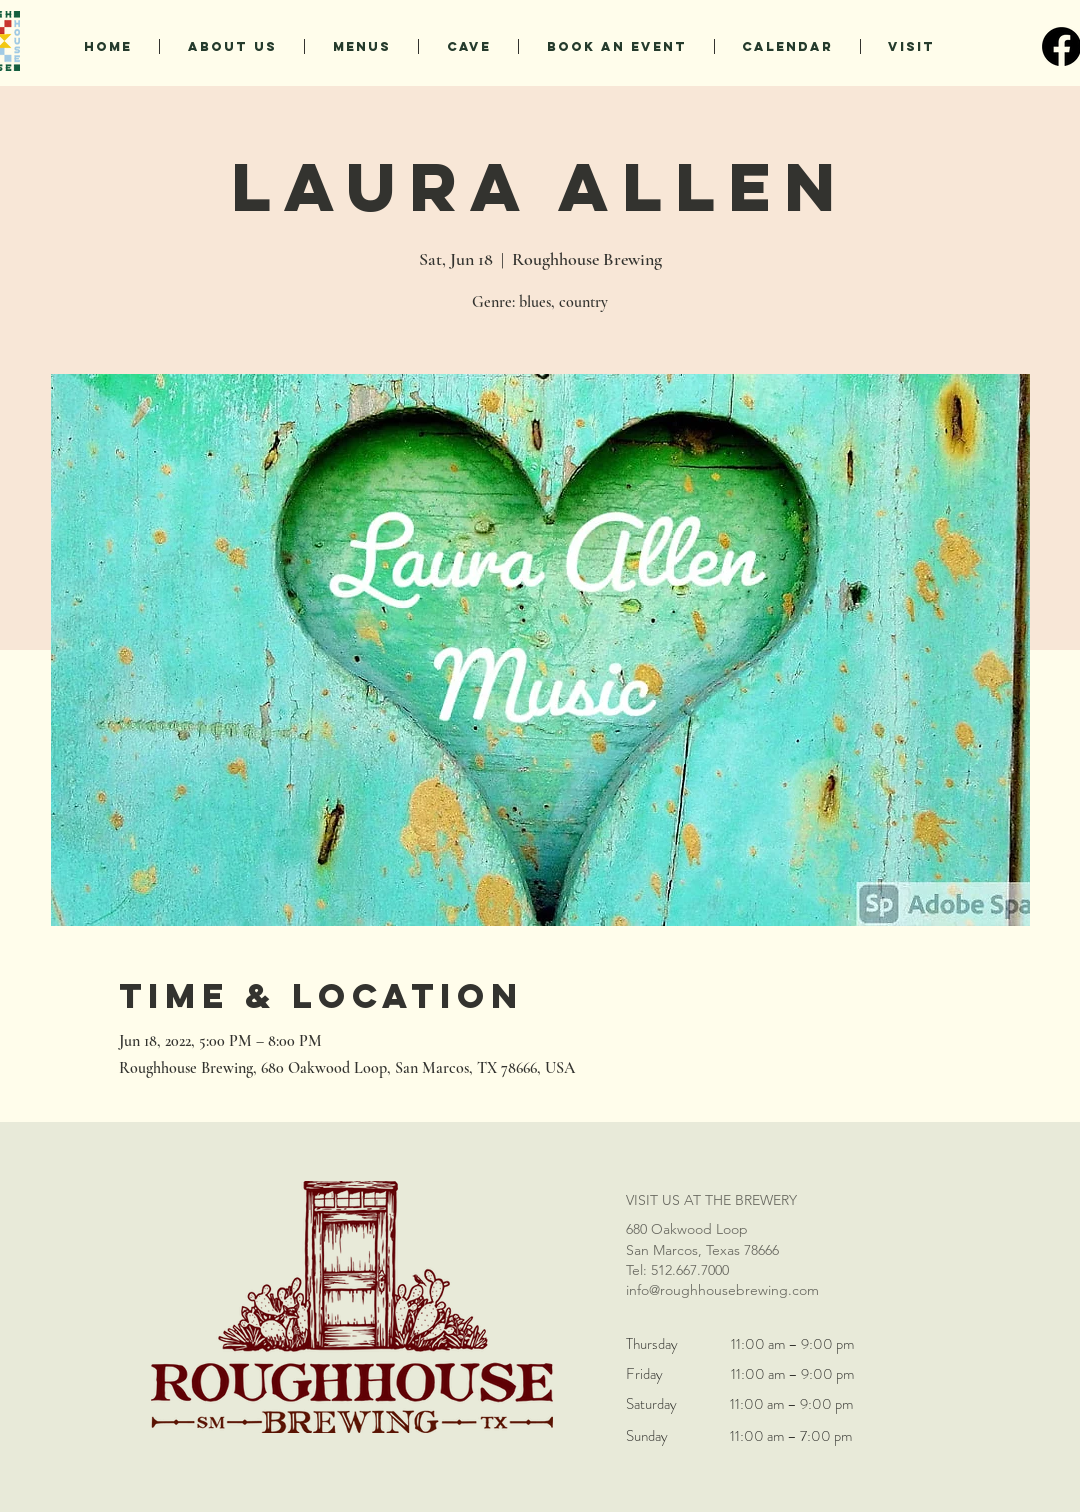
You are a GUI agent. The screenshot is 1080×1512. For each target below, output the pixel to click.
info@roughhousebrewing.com (722, 1290)
